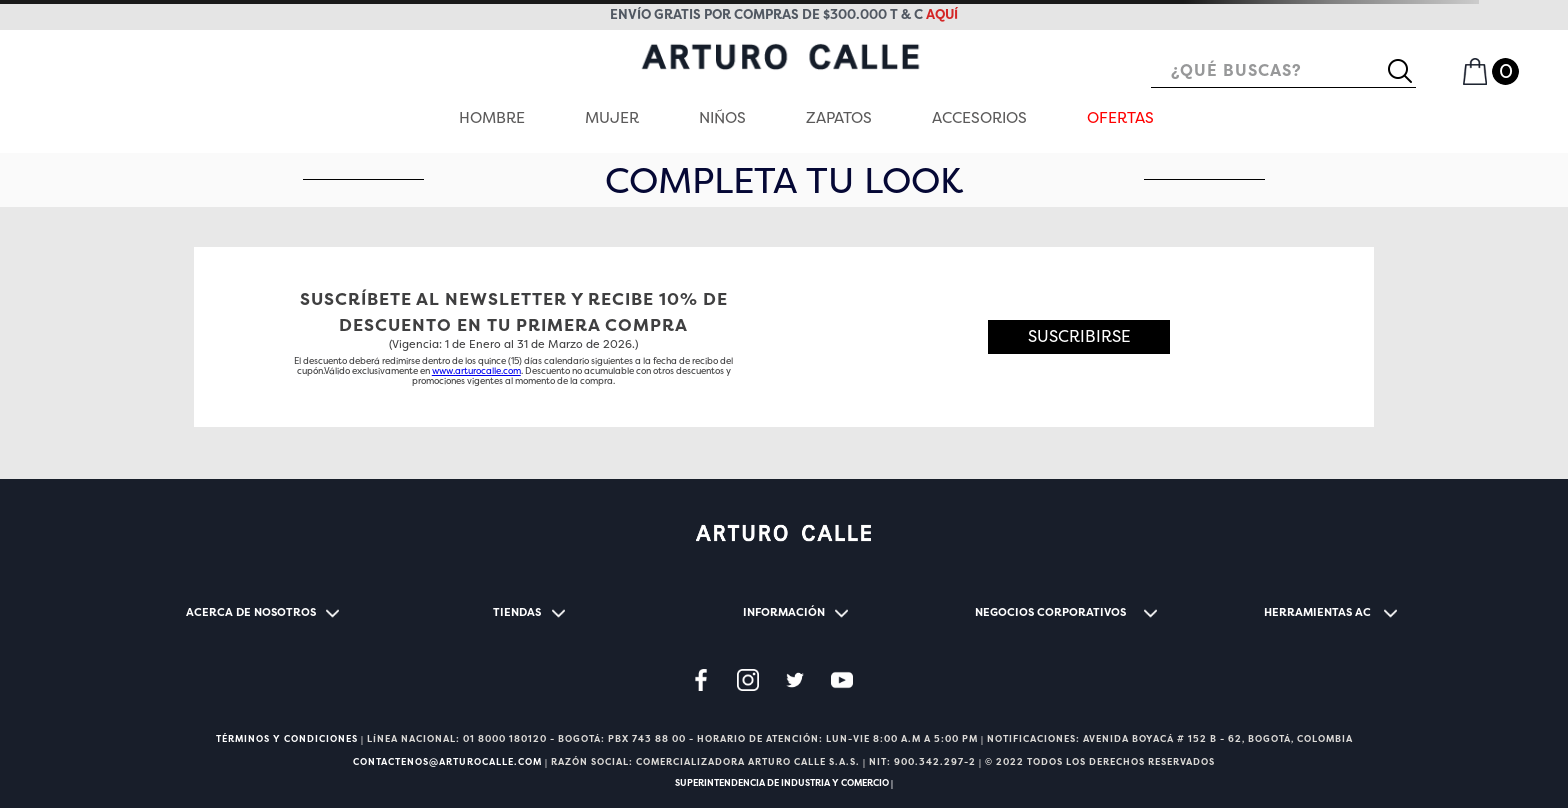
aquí (942, 14)
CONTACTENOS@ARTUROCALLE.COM (447, 762)
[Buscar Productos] (1408, 71)
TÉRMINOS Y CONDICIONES (287, 739)
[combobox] (1283, 71)
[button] (1079, 337)
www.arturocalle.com (476, 371)
